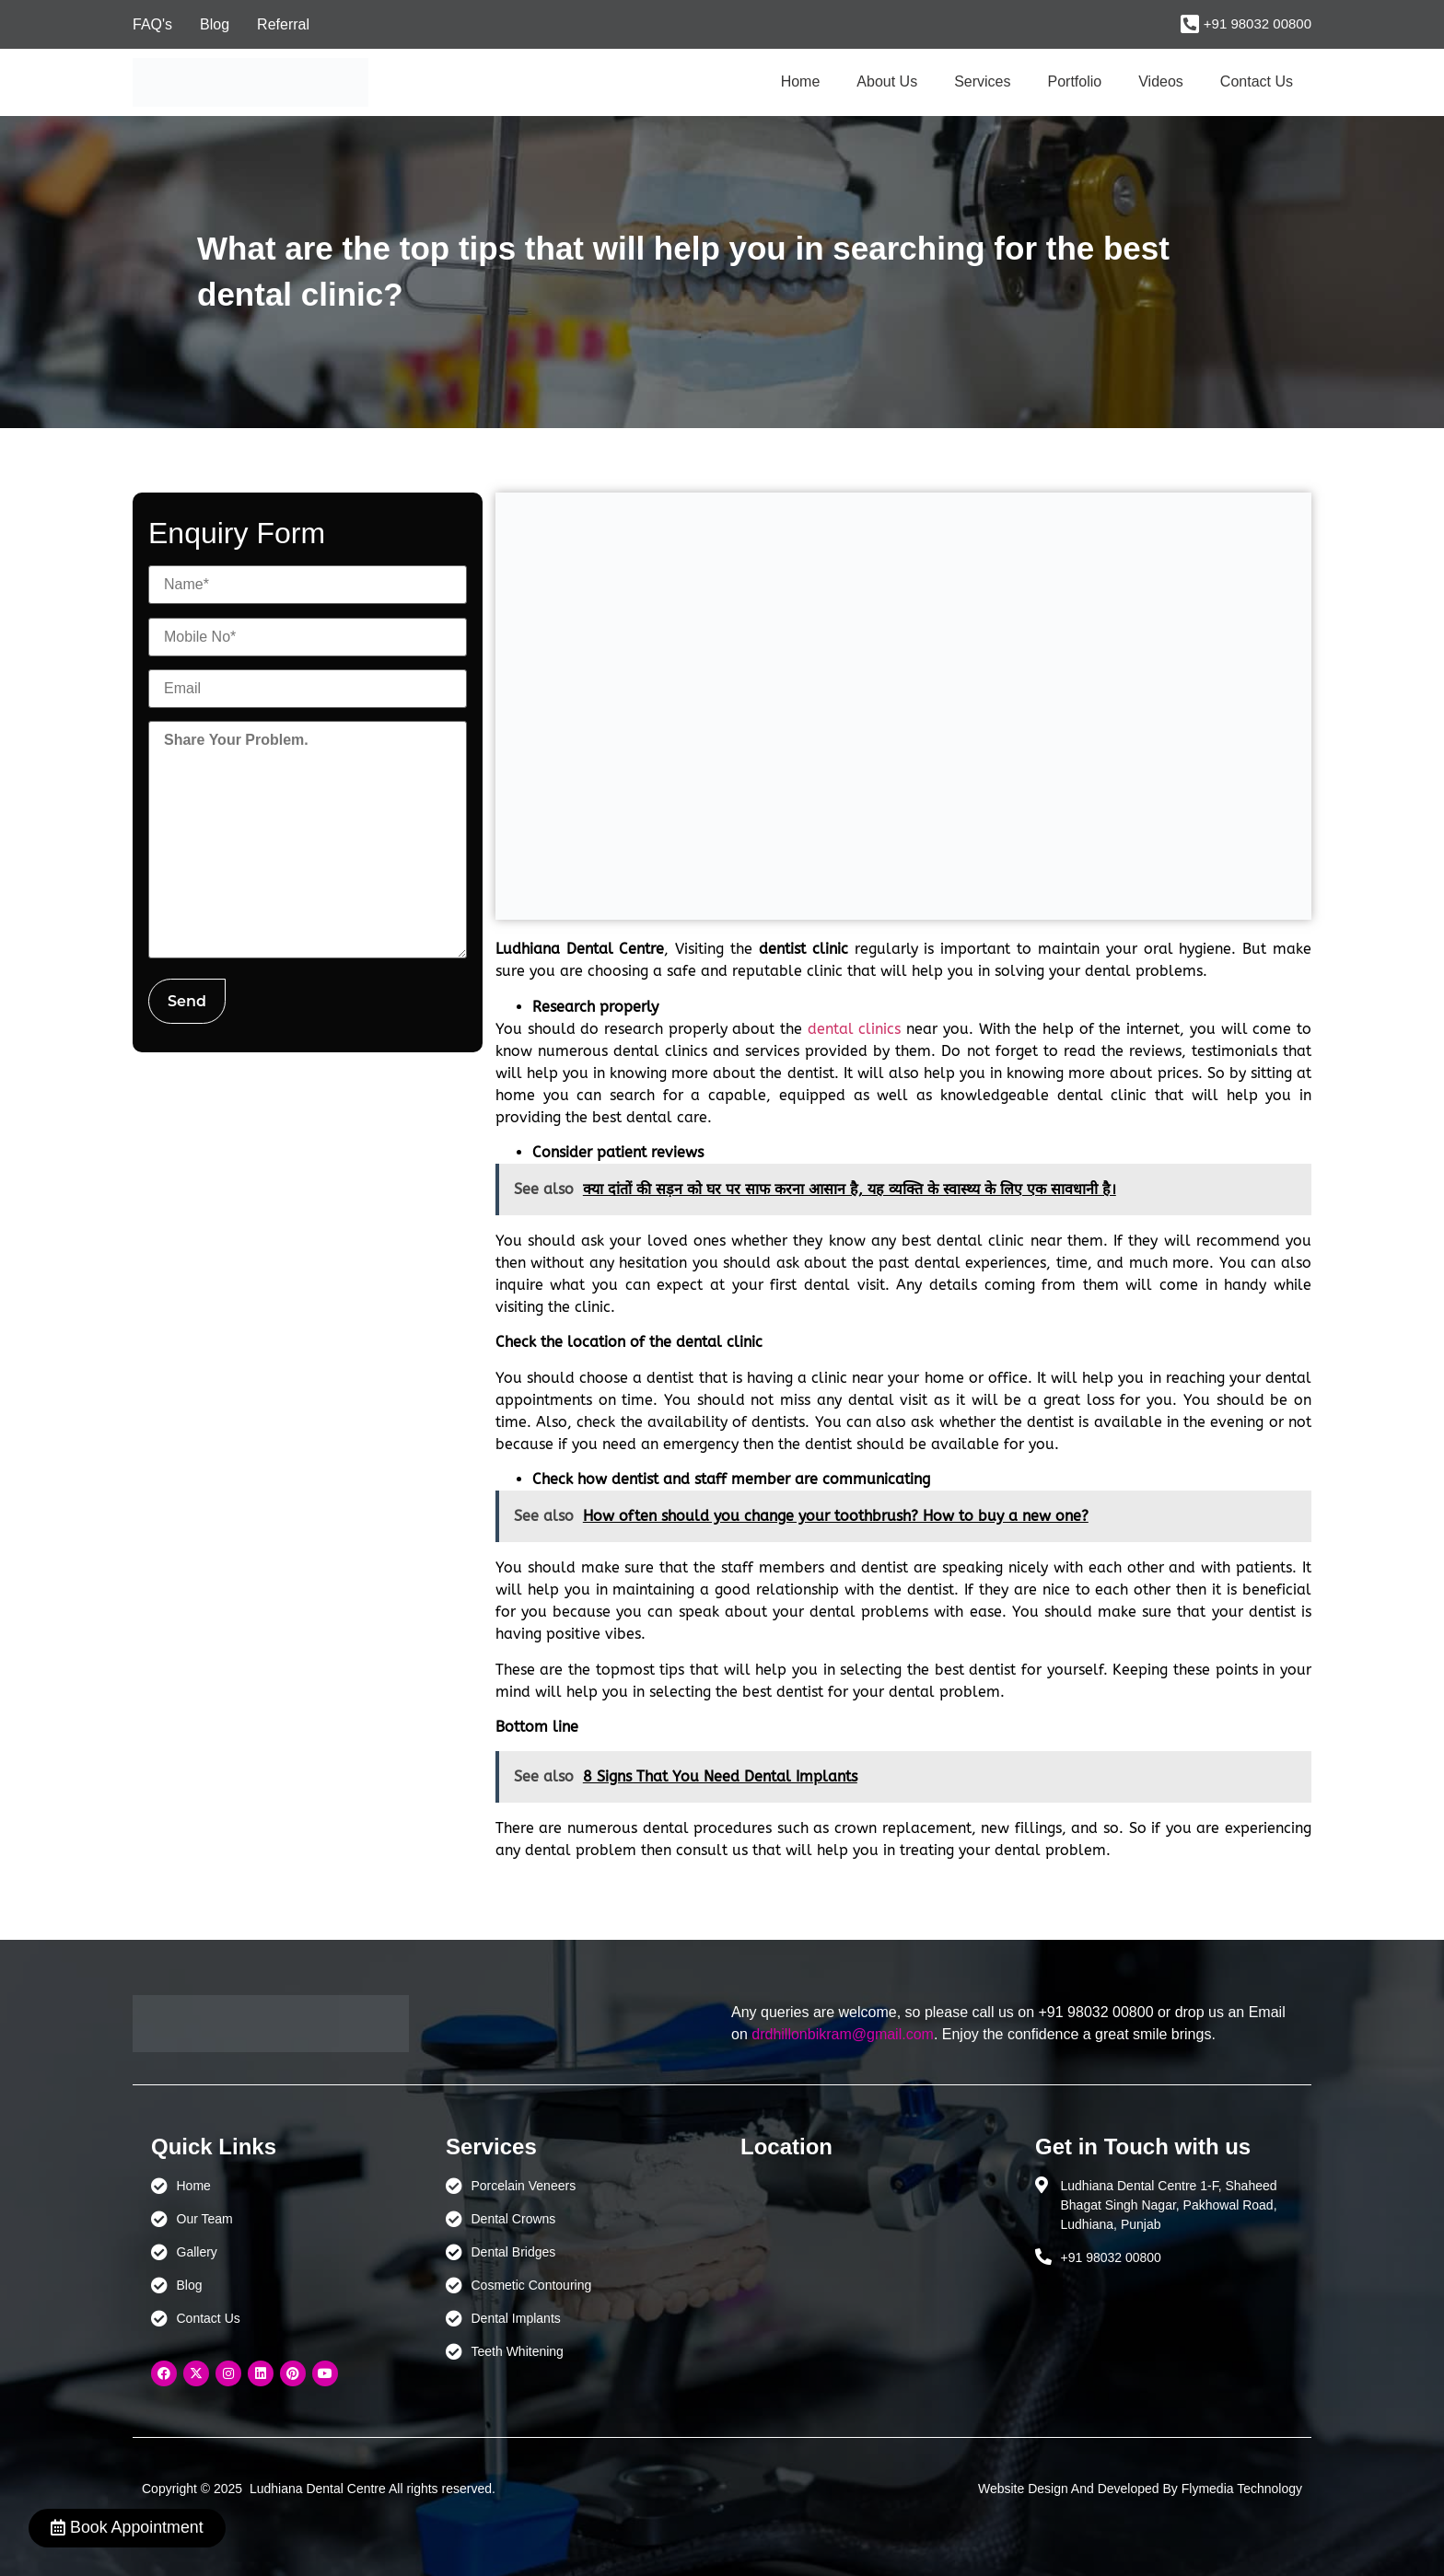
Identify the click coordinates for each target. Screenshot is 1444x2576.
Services (982, 81)
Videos (1160, 81)
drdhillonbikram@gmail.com (842, 2034)
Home (801, 81)
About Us (886, 81)
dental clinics (855, 1029)
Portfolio (1075, 81)
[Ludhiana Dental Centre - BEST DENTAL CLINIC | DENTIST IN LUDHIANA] (869, 2263)
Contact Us (1256, 81)
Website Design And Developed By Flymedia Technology (1140, 2488)
